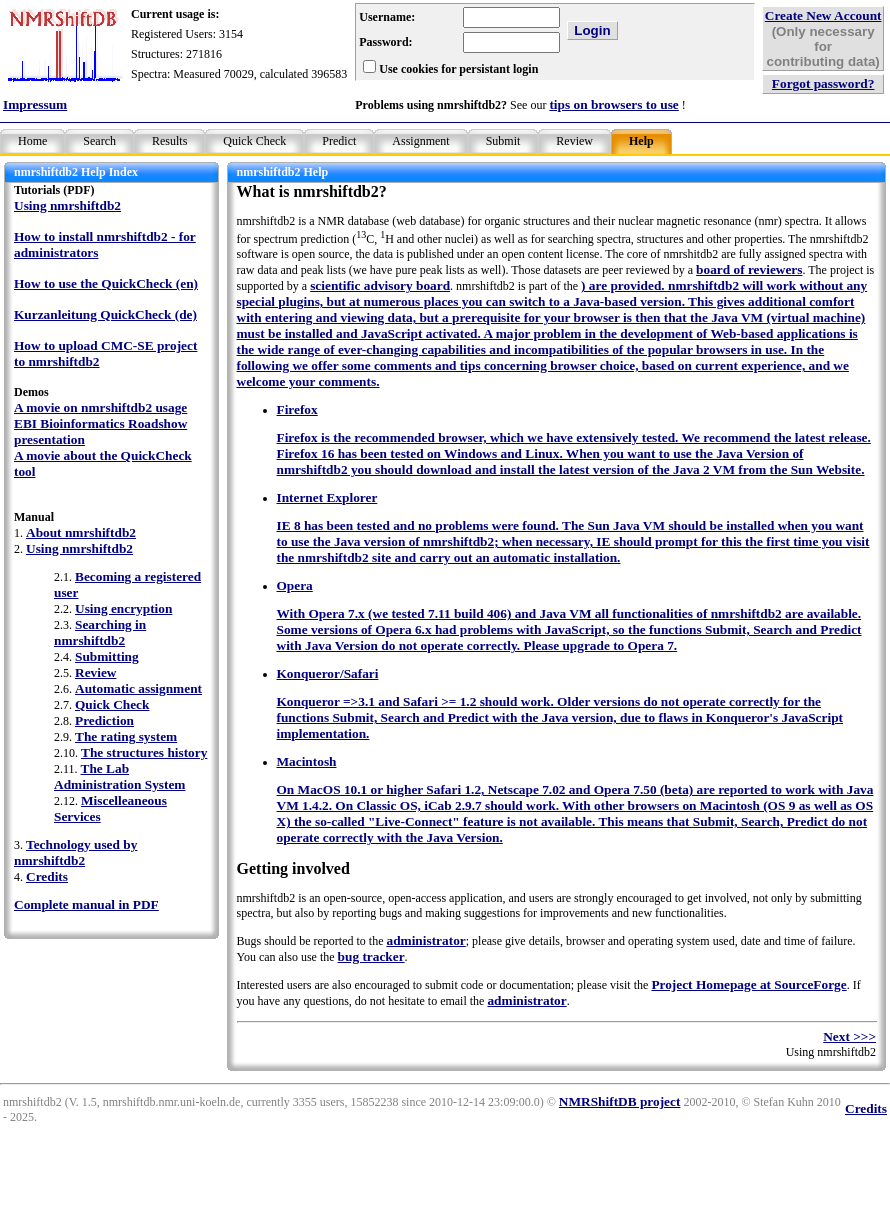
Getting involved (293, 868)
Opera (295, 585)
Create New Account (823, 15)
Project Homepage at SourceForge (748, 984)
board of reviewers (749, 269)
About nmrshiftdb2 (81, 532)
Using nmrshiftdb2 (67, 205)
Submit (503, 141)
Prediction (104, 720)
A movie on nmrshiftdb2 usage (100, 407)
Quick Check (254, 141)
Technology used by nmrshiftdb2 (75, 852)
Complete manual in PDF (86, 904)
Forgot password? (823, 83)
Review (574, 141)
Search (99, 141)
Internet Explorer (327, 497)
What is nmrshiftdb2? (312, 191)
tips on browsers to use (613, 104)
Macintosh (307, 761)
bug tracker (371, 956)
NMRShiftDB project (620, 1101)
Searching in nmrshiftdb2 (100, 632)
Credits (47, 876)
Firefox (297, 409)
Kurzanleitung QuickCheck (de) (105, 314)
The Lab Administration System (119, 776)
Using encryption (123, 608)
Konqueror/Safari (328, 673)
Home (32, 141)
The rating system (126, 736)
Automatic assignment (138, 688)
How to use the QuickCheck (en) (106, 283)
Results (169, 141)
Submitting (107, 656)
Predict (339, 141)
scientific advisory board (380, 285)
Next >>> (849, 1036)
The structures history (144, 752)
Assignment (420, 141)
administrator (425, 940)
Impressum (35, 104)
